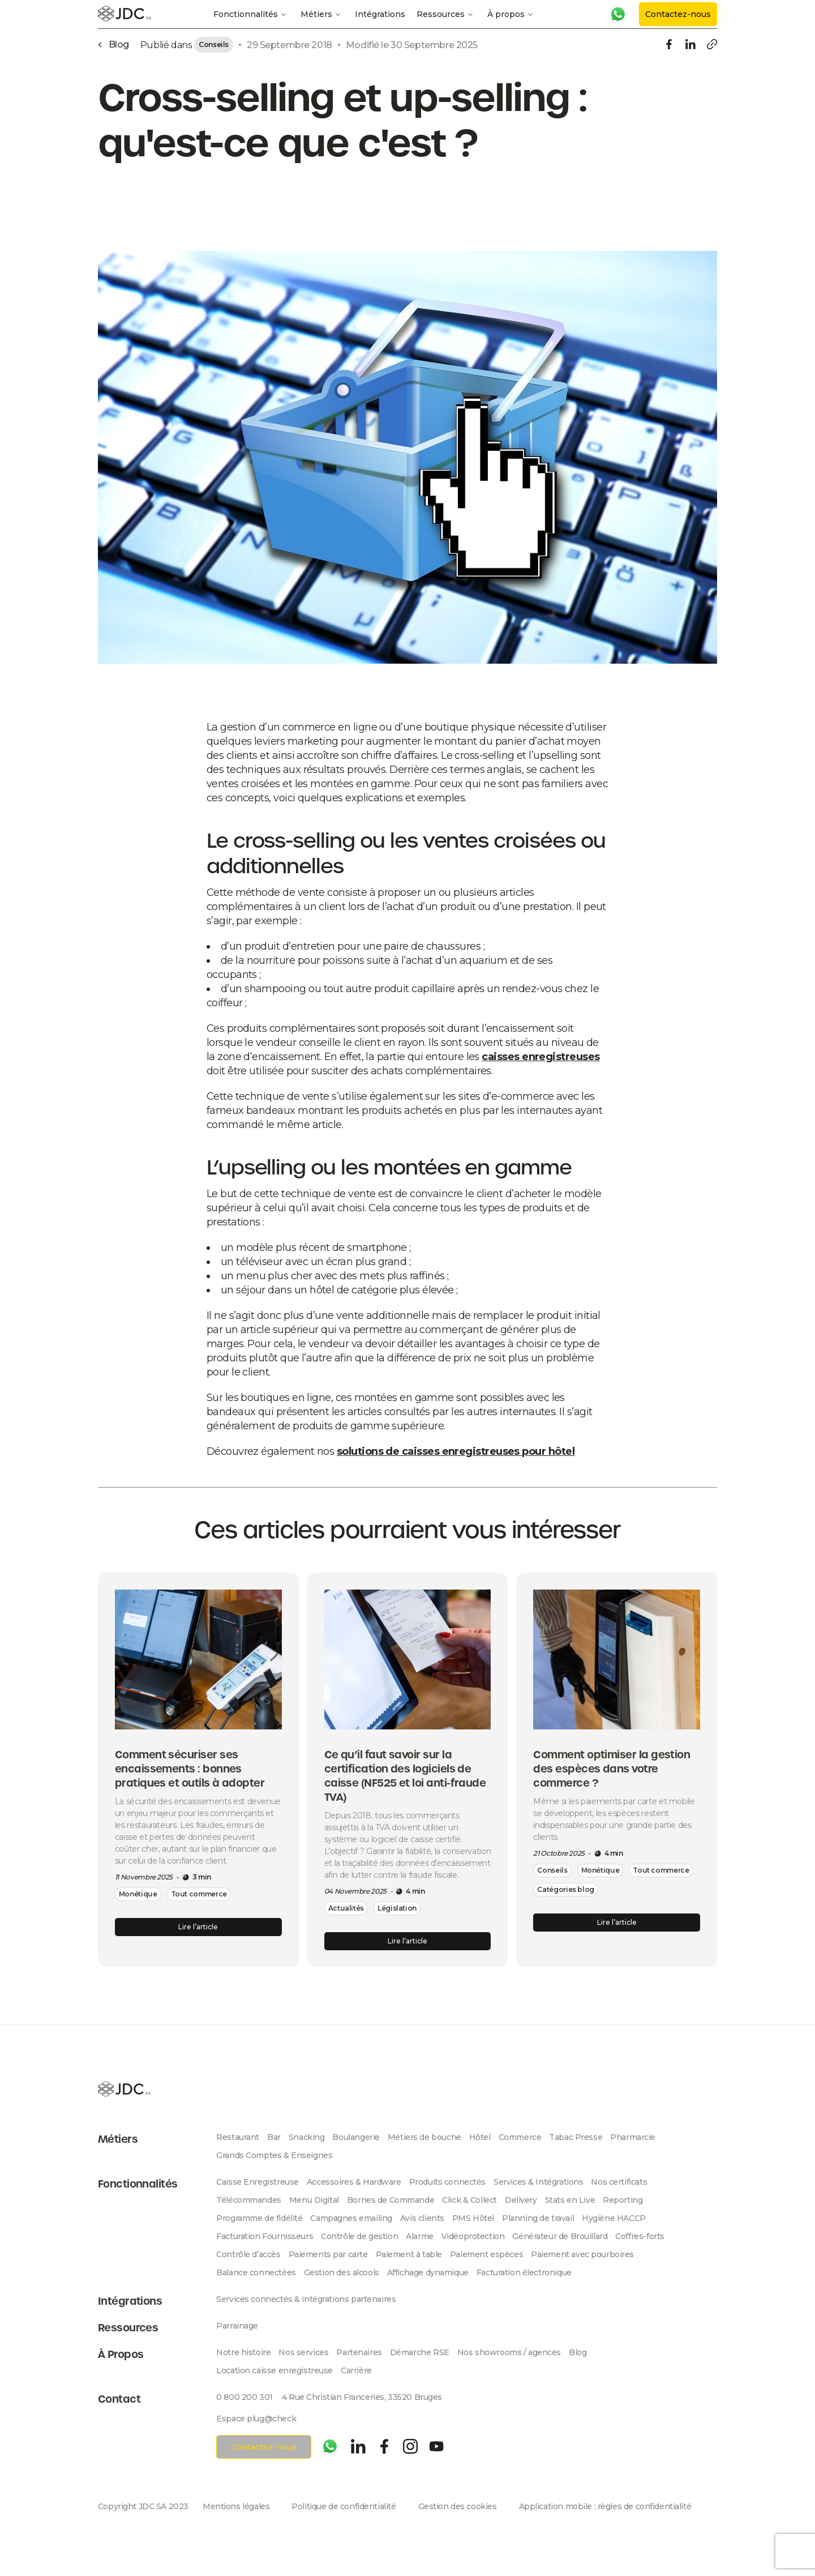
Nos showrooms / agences (509, 2352)
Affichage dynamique (428, 2272)
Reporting (622, 2200)
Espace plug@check (256, 2418)
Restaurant (237, 2137)
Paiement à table (409, 2254)
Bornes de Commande (390, 2200)
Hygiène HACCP (614, 2218)
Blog (577, 2352)
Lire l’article (198, 1927)
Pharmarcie (632, 2137)
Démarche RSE (419, 2352)
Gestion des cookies (457, 2506)
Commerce (520, 2137)
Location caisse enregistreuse (274, 2370)
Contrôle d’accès (248, 2254)
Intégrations (380, 14)
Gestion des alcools (341, 2272)
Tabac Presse (575, 2137)
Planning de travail (538, 2218)
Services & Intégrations (538, 2182)
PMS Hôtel (473, 2218)
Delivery (521, 2200)
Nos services (303, 2352)
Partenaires (358, 2352)
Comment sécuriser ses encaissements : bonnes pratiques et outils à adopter (189, 1769)
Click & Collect (469, 2200)
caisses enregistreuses (540, 1056)
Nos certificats (619, 2182)
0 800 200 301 (244, 2397)
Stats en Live (570, 2200)
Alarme (419, 2236)
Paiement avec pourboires (582, 2254)
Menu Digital (314, 2200)
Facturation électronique (524, 2272)
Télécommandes (248, 2200)
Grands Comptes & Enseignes (274, 2155)
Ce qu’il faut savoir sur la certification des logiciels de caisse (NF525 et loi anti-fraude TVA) (405, 1776)
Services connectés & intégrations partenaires (306, 2299)
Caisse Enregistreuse (257, 2182)
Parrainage (237, 2326)
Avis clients (422, 2218)
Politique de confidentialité (343, 2506)
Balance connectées (255, 2272)
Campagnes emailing (351, 2218)
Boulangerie (355, 2137)
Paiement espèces (486, 2254)
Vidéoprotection (473, 2236)
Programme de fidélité (259, 2218)
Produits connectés (447, 2182)
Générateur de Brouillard (559, 2236)
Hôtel (480, 2137)
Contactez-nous (678, 14)
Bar (274, 2137)
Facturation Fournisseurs (264, 2236)
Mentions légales (236, 2506)
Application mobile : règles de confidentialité (605, 2506)
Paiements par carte (328, 2254)
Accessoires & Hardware (354, 2182)
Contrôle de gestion (359, 2236)
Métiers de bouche (424, 2137)
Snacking (307, 2137)
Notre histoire (243, 2352)
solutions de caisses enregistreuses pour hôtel (455, 1451)
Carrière (356, 2370)
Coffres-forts (639, 2236)
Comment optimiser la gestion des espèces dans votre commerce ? (611, 1769)
